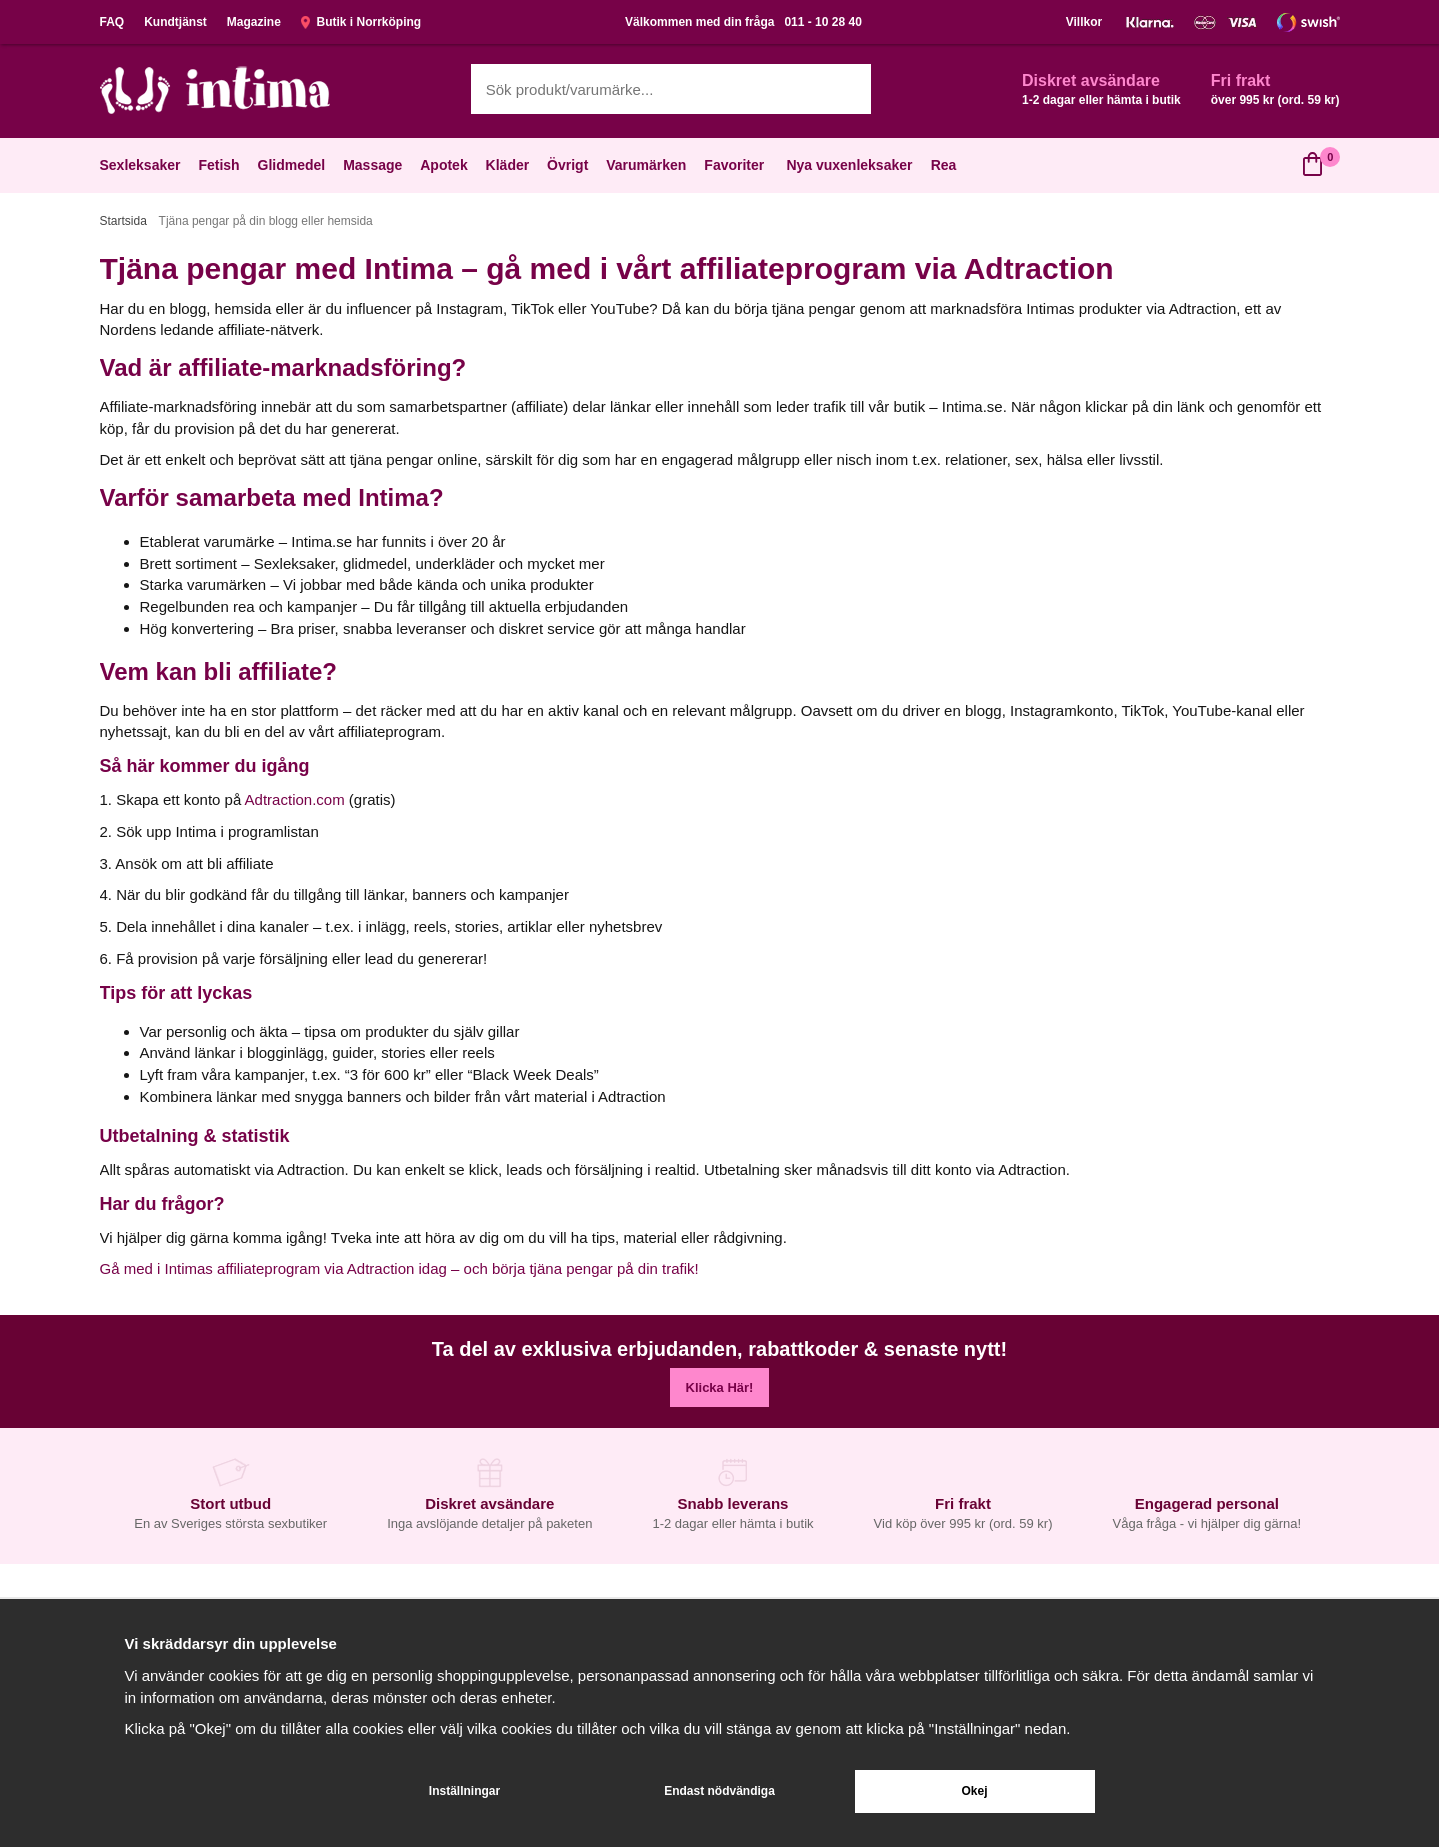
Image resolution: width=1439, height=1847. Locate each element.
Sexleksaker (142, 165)
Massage (374, 165)
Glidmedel (294, 165)
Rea (944, 165)
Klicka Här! (720, 1387)
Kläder (510, 165)
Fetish (220, 165)
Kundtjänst (175, 22)
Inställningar (464, 1791)
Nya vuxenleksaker (849, 165)
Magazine (254, 22)
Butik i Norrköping (361, 22)
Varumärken (648, 165)
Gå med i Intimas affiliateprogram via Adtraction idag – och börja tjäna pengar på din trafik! (399, 1268)
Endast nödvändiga (719, 1791)
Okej (974, 1791)
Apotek (445, 165)
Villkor (1084, 22)
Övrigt (569, 165)
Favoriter (736, 165)
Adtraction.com (295, 799)
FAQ (112, 22)
